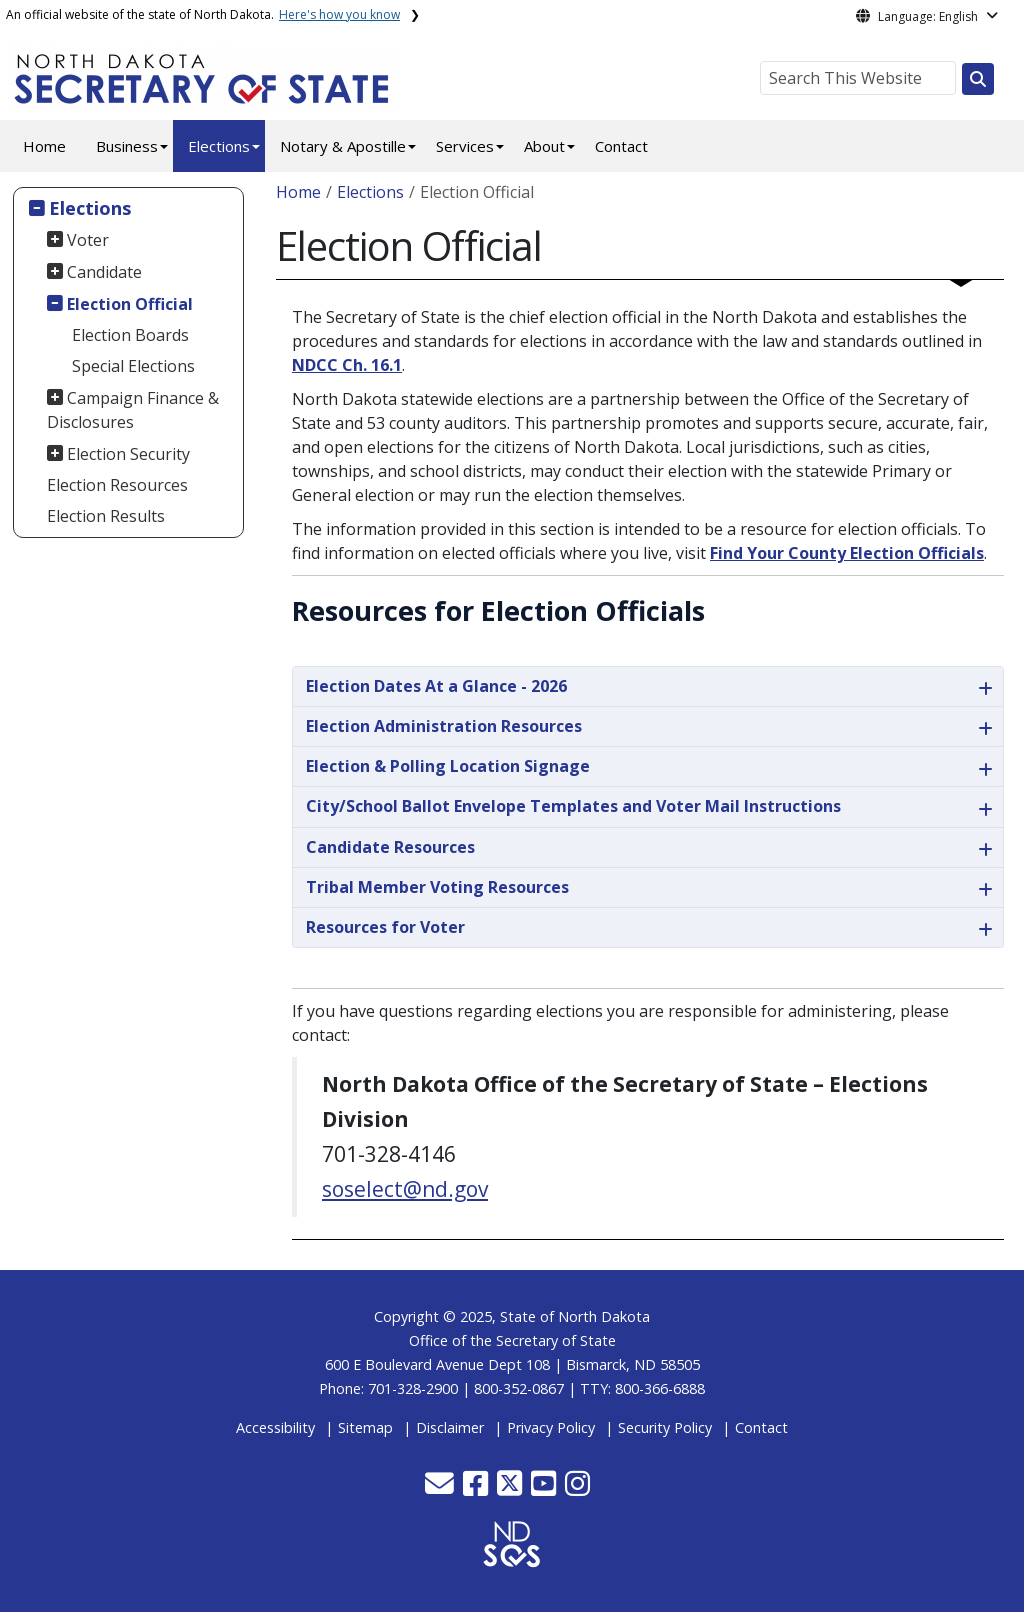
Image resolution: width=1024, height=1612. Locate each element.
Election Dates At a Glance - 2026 (436, 686)
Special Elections (133, 366)
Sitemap (365, 1427)
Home (44, 146)
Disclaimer (450, 1427)
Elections (219, 146)
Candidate (104, 272)
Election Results (106, 516)
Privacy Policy (551, 1427)
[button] (441, 1488)
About (544, 146)
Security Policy (665, 1427)
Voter (88, 240)
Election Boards (130, 335)
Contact (621, 146)
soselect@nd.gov (405, 1189)
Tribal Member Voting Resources (437, 887)
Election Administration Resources (444, 726)
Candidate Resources (390, 847)
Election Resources (117, 485)
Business (127, 146)
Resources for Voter (385, 927)
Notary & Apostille (343, 146)
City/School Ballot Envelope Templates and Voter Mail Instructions (573, 806)
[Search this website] (978, 79)
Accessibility (275, 1427)
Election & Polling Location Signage (448, 766)
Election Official (130, 304)
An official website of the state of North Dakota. (203, 14)
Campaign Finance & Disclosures (133, 410)
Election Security (128, 454)
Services (465, 146)
